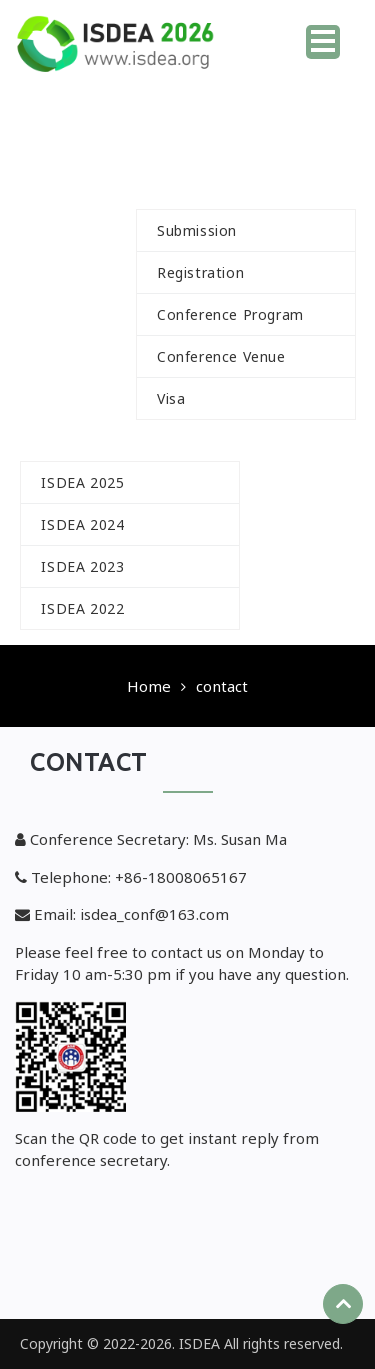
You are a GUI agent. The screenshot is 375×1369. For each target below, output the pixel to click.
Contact (299, 608)
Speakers (75, 398)
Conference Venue (221, 356)
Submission (197, 230)
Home (260, 35)
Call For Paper (120, 147)
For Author (210, 188)
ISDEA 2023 (82, 566)
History (78, 440)
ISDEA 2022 (82, 608)
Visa (171, 398)
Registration (200, 272)
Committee (270, 147)
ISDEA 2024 (82, 524)
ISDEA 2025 (82, 482)
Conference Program (230, 314)
